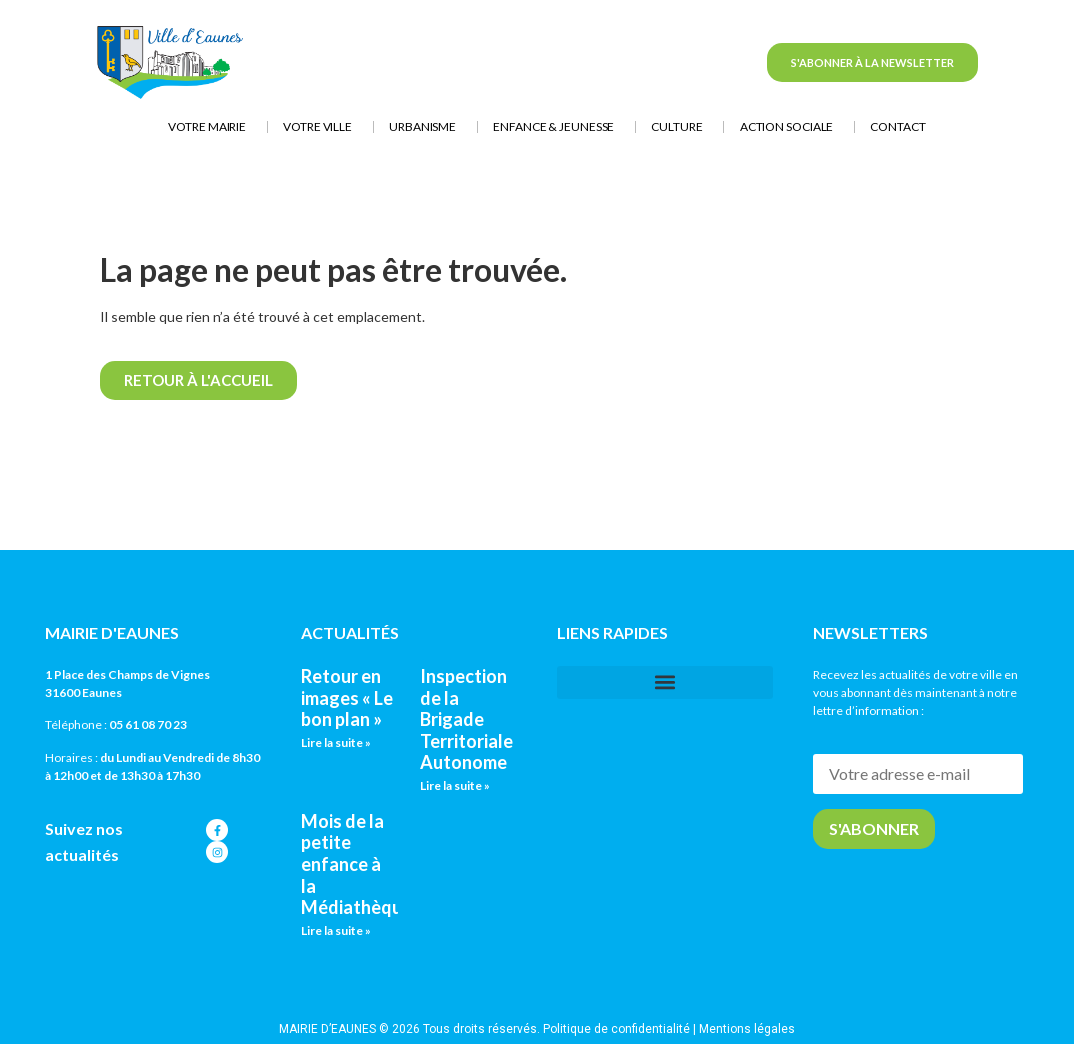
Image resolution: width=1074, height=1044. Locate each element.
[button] (665, 682)
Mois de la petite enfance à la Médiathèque (356, 864)
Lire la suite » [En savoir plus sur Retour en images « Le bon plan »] (336, 742)
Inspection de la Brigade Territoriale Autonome (466, 719)
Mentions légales (747, 1029)
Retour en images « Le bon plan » (347, 697)
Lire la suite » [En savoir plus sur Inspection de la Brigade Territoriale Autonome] (455, 785)
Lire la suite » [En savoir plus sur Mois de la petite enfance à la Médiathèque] (336, 930)
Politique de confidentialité (616, 1029)
